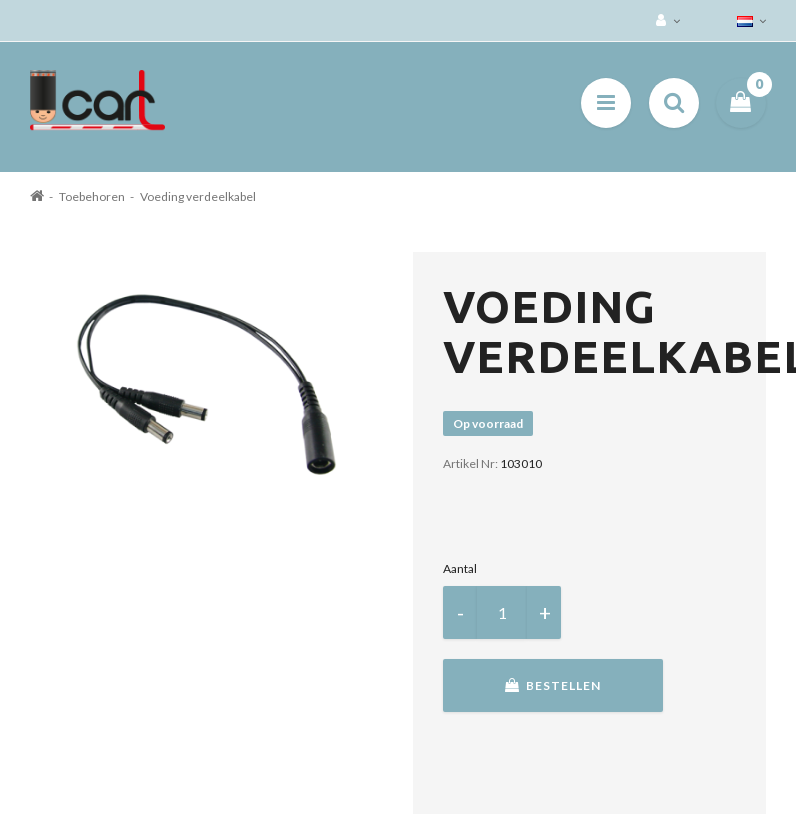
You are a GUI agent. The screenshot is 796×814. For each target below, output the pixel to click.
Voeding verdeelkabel (198, 196)
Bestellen (553, 685)
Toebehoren (92, 196)
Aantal (460, 568)
